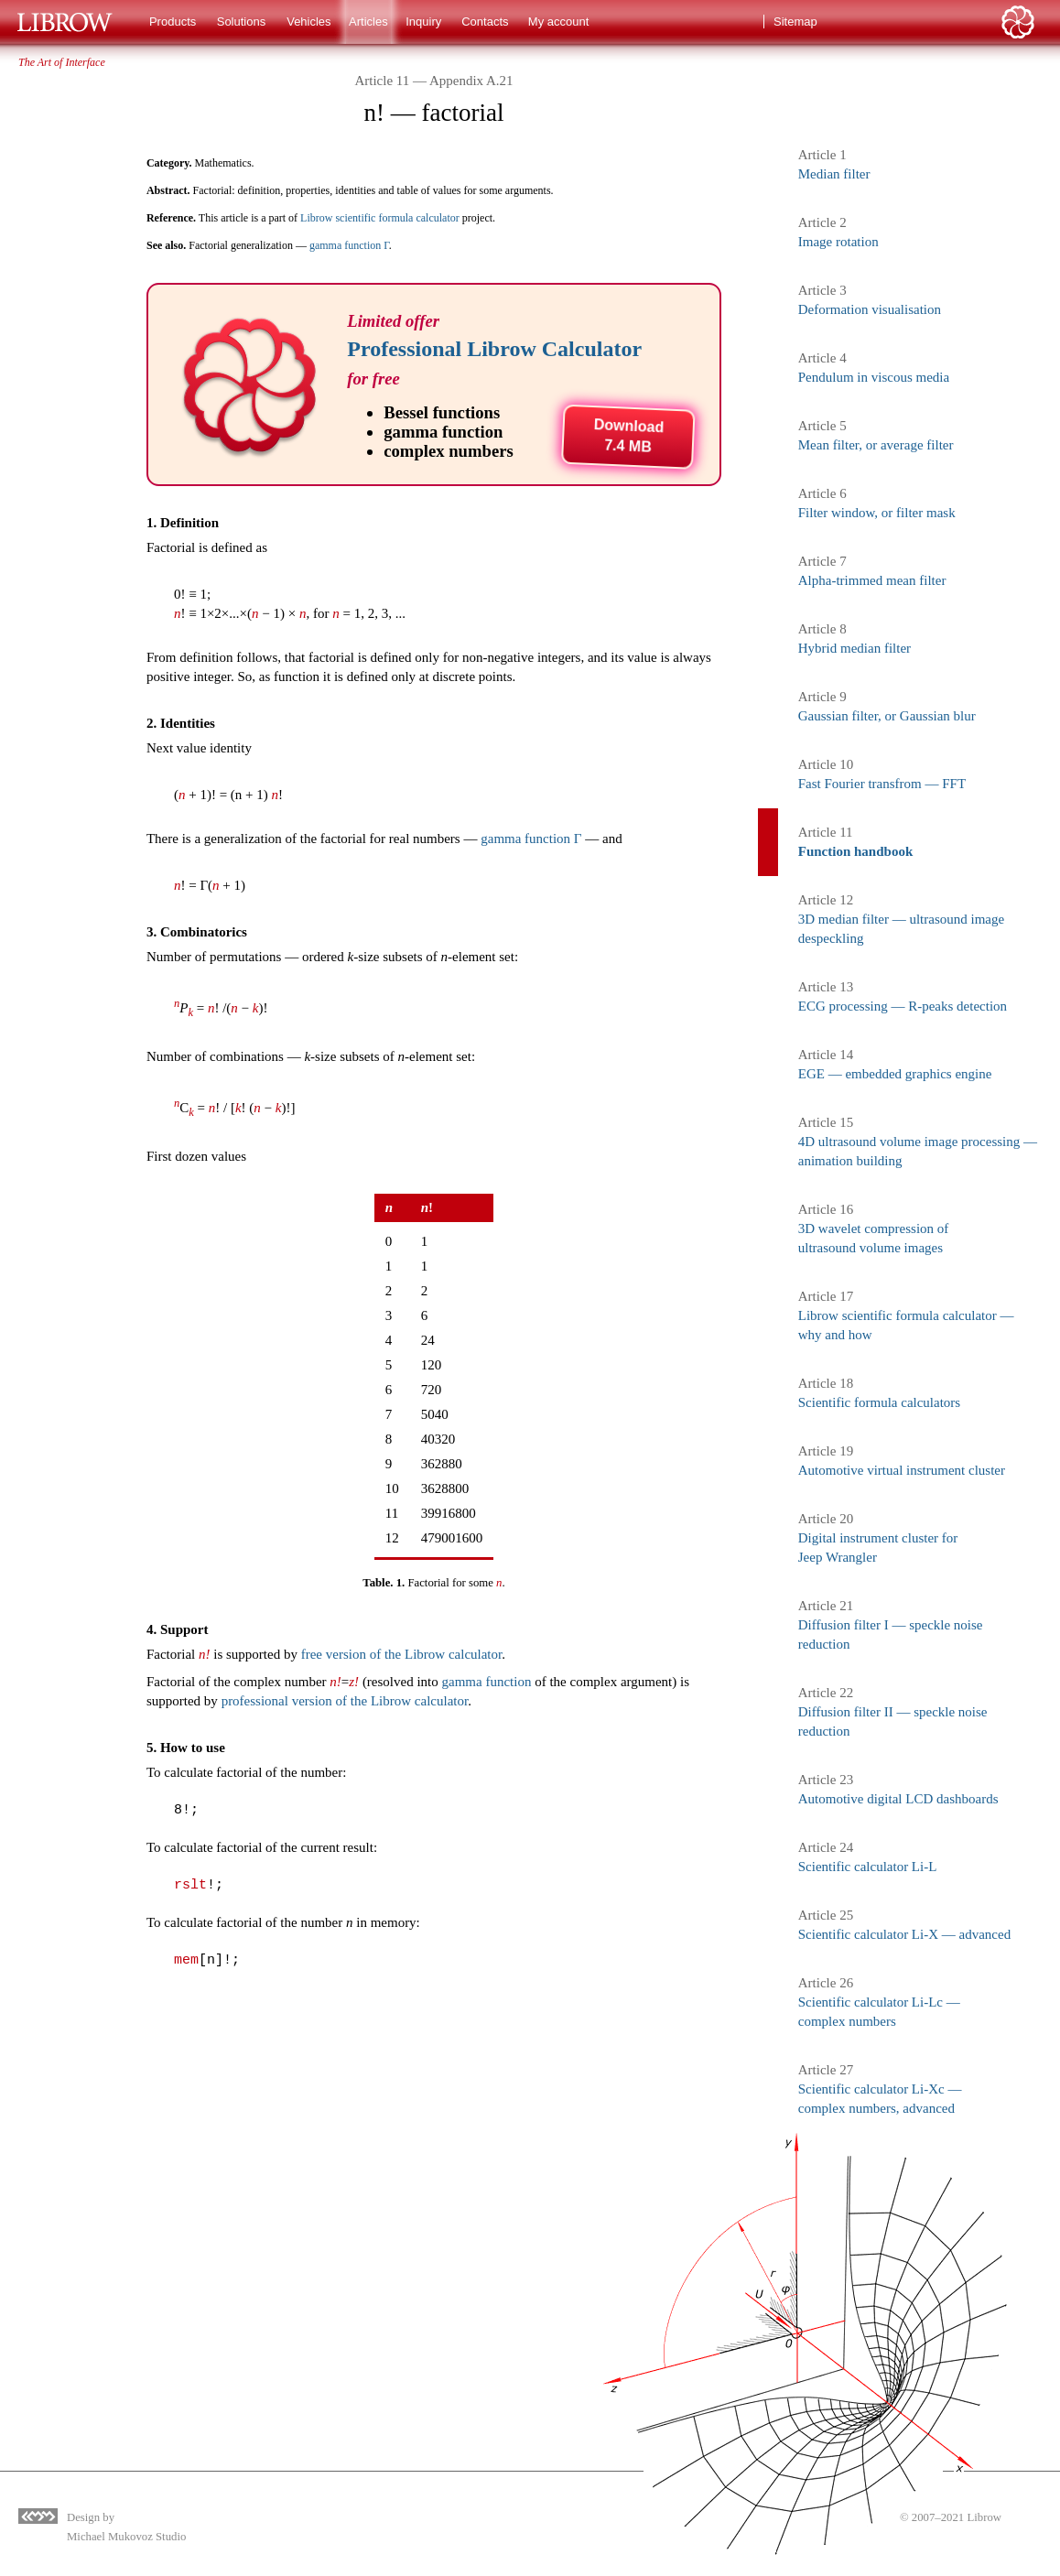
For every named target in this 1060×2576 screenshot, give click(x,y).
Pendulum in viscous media (873, 377)
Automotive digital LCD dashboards (898, 1798)
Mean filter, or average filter (876, 445)
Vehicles (308, 21)
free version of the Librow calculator (402, 1654)
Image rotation (838, 241)
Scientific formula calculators (879, 1402)
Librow (984, 2517)
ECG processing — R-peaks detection (902, 1006)
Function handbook (855, 851)
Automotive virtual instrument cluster (901, 1470)
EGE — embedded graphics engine (895, 1073)
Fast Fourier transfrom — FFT (882, 783)
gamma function (487, 1681)
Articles (368, 21)
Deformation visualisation (869, 309)
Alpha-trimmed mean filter (872, 580)
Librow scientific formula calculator (380, 217)
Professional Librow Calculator (494, 349)
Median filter (834, 174)
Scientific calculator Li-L (867, 1866)
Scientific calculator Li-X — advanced (904, 1934)
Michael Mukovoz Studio (126, 2536)
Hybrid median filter (854, 648)
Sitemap (795, 21)
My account (558, 21)
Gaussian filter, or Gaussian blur (887, 716)
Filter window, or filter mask (877, 512)
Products (172, 21)
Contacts (484, 21)
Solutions (241, 21)
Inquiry (423, 21)
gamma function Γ (349, 245)
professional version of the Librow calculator (345, 1701)
